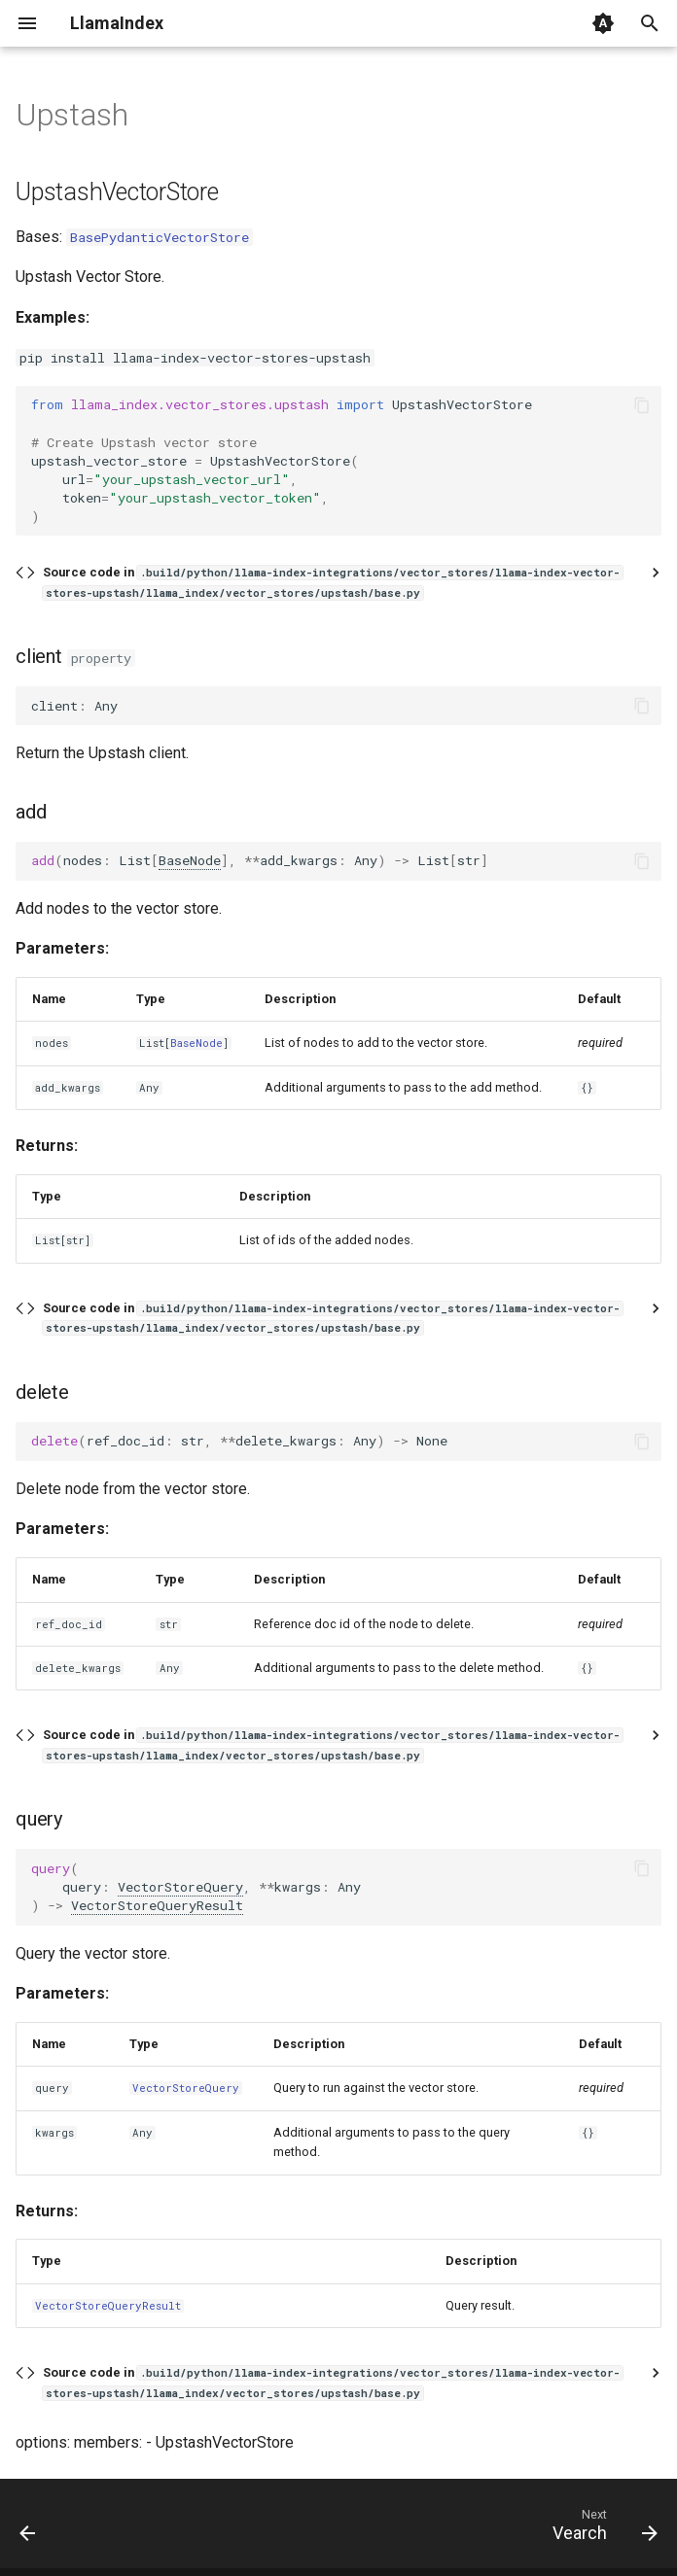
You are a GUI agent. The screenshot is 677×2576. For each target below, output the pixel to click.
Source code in (333, 582)
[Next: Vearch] (600, 2529)
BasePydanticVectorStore (159, 237)
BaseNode (190, 860)
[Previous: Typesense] (29, 2529)
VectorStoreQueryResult (157, 1905)
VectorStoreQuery (180, 1887)
